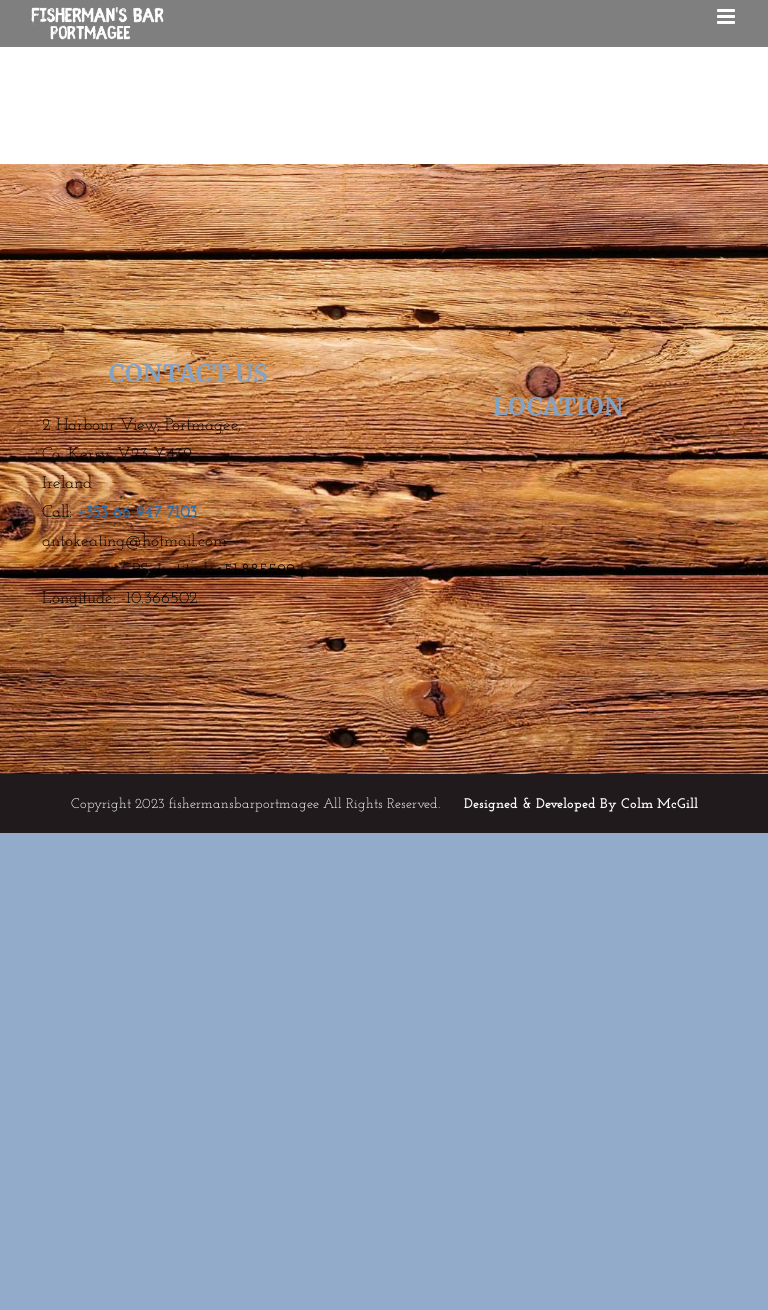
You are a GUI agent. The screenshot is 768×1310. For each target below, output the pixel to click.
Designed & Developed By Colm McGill (581, 804)
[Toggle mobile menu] (727, 16)
